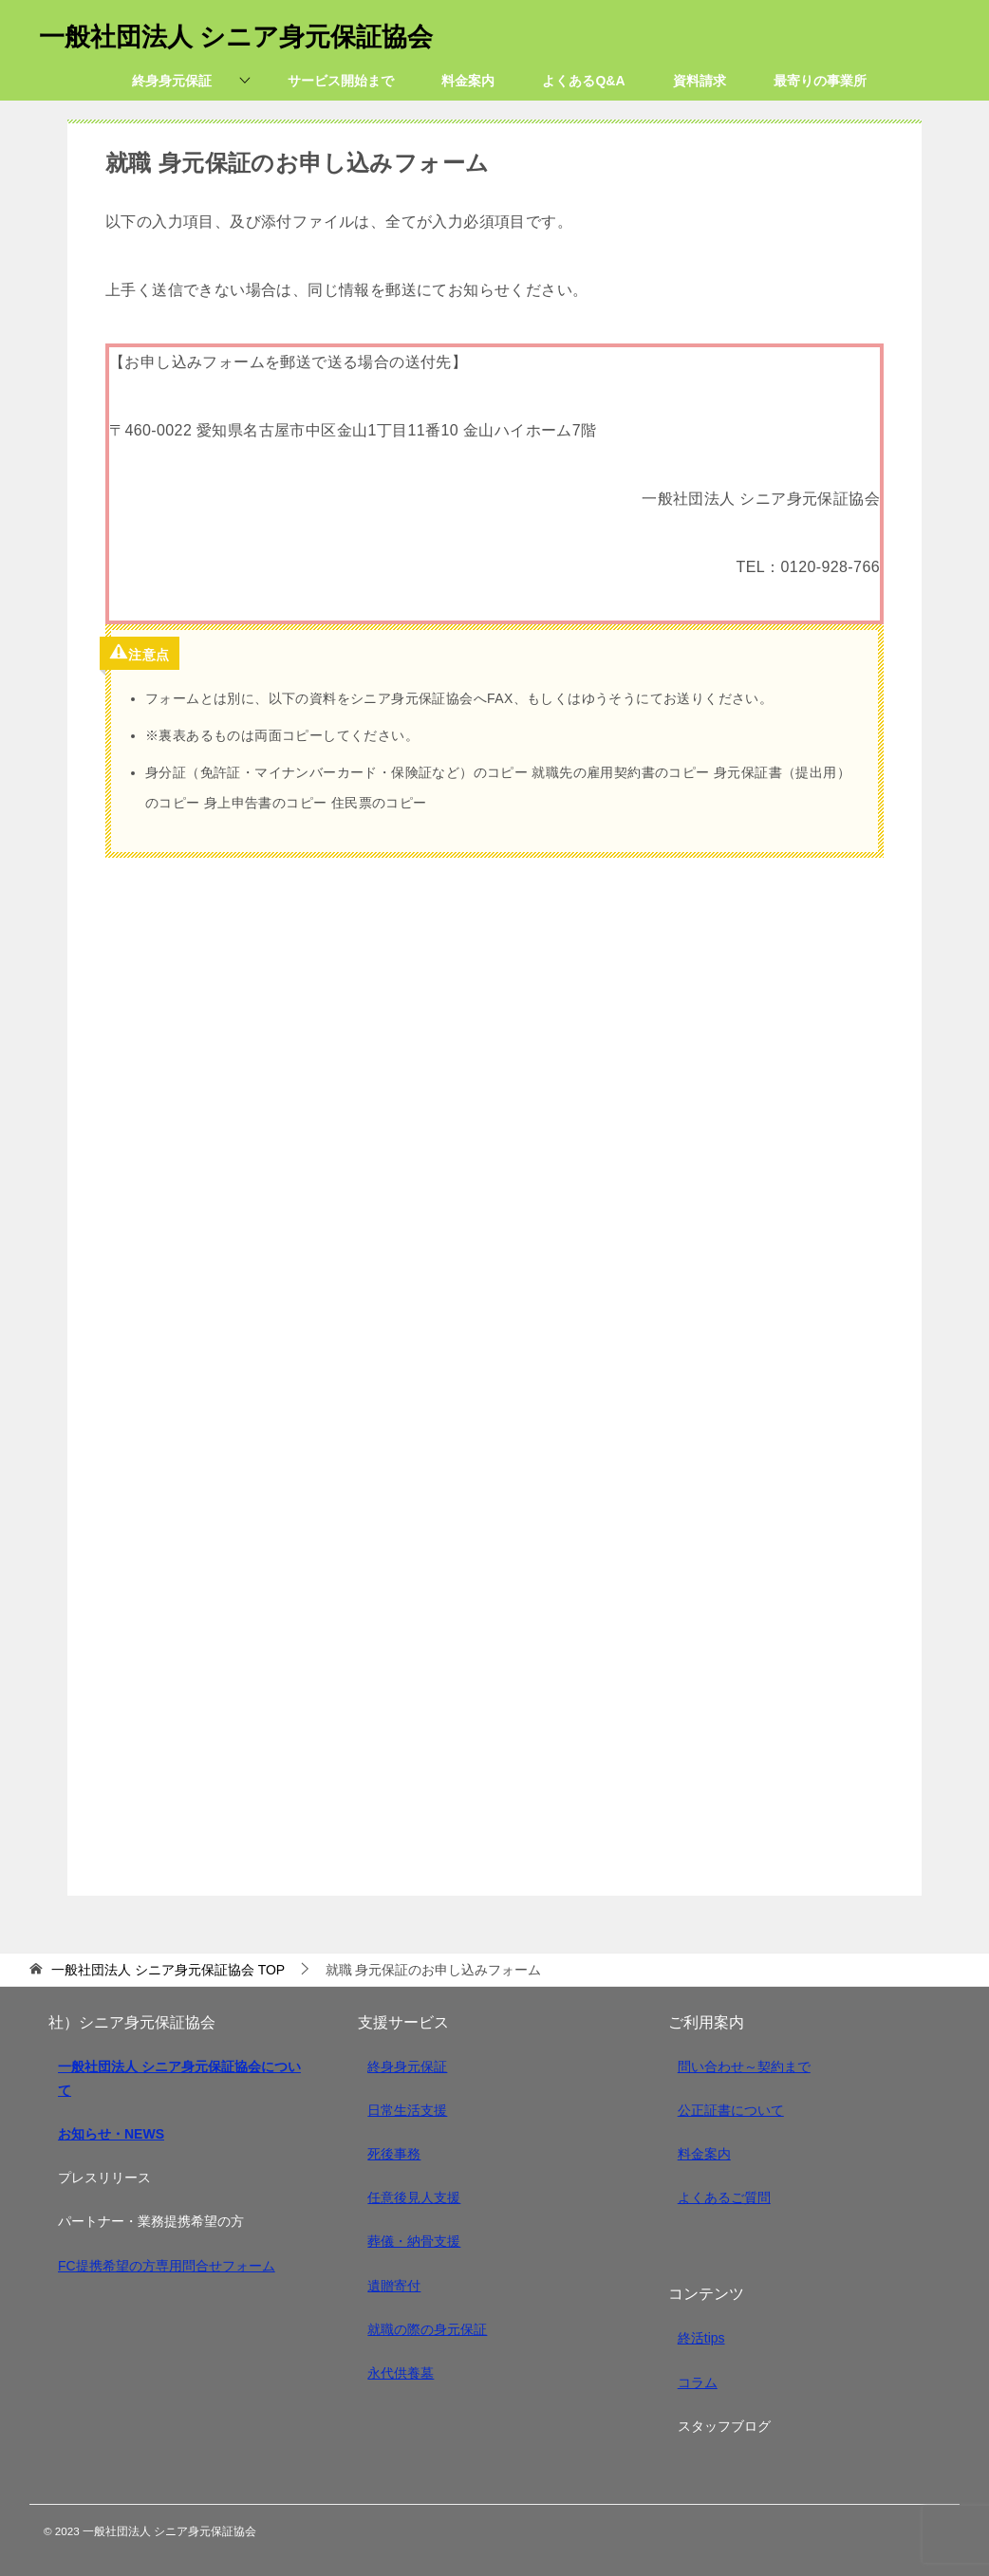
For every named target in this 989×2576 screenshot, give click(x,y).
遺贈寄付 (393, 2285)
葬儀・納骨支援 (413, 2241)
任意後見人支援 (413, 2197)
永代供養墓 (400, 2373)
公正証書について (731, 2110)
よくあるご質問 (724, 2197)
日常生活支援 (407, 2110)
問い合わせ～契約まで (744, 2066)
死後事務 (393, 2153)
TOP (168, 1969)
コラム (698, 2382)
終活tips (701, 2337)
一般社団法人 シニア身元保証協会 (257, 32)
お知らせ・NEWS (111, 2133)
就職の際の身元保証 (427, 2329)
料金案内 (704, 2153)
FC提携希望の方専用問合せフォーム (166, 2265)
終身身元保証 (407, 2066)
